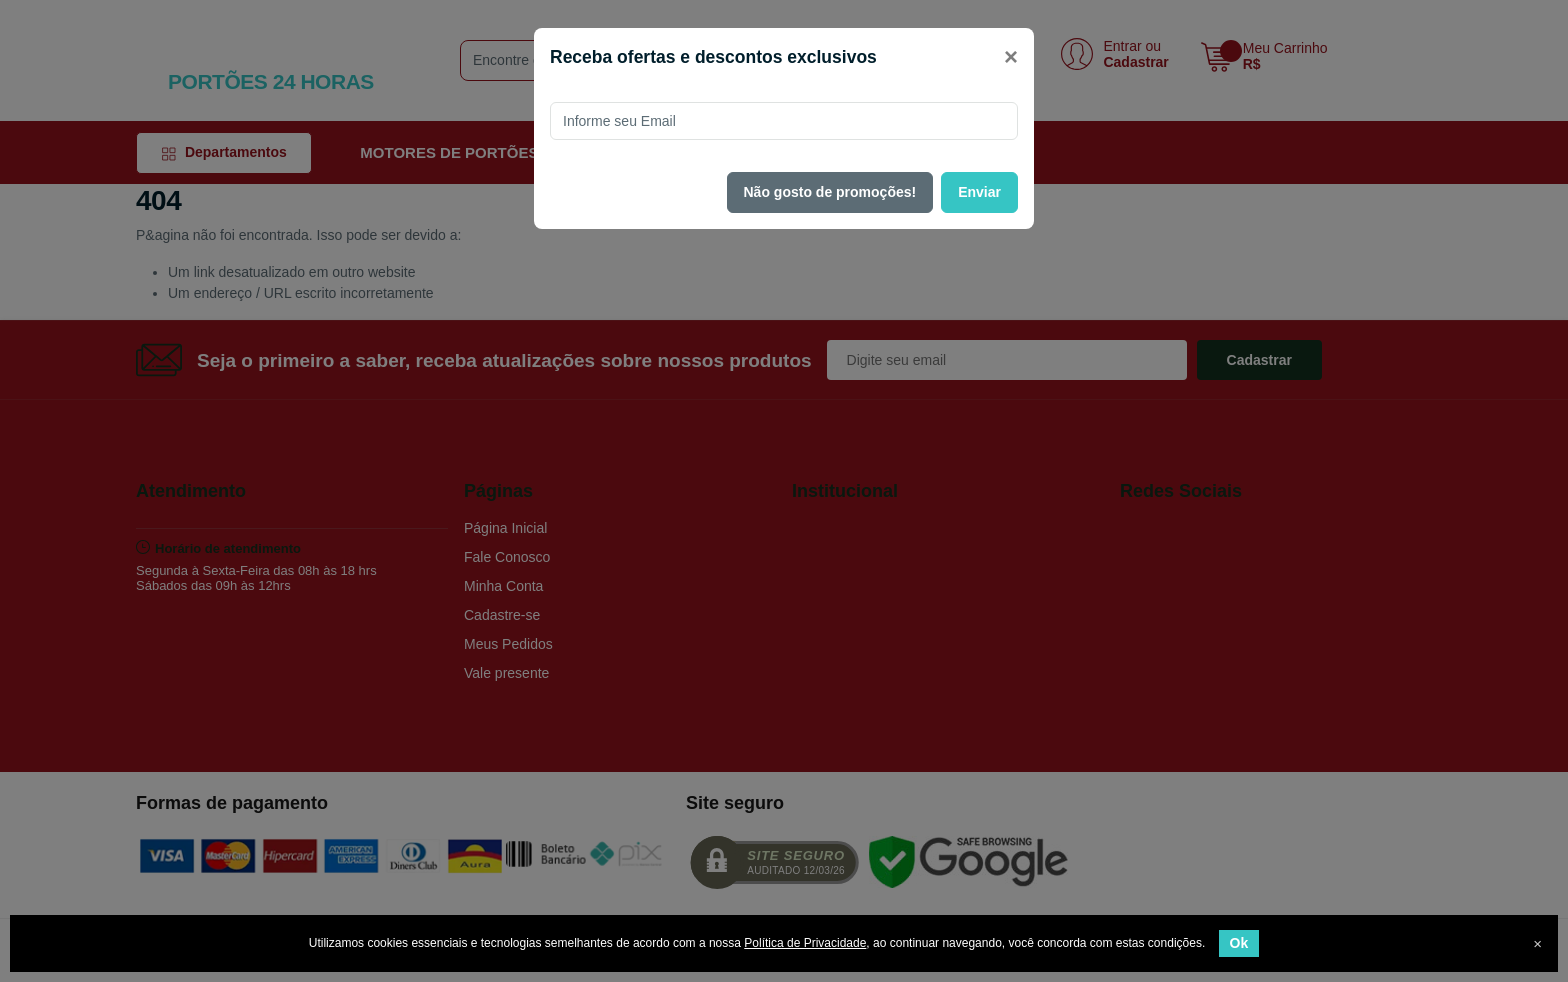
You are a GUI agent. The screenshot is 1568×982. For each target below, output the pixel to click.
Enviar (979, 192)
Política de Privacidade (805, 943)
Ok (1239, 943)
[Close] (1011, 57)
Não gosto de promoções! (830, 192)
